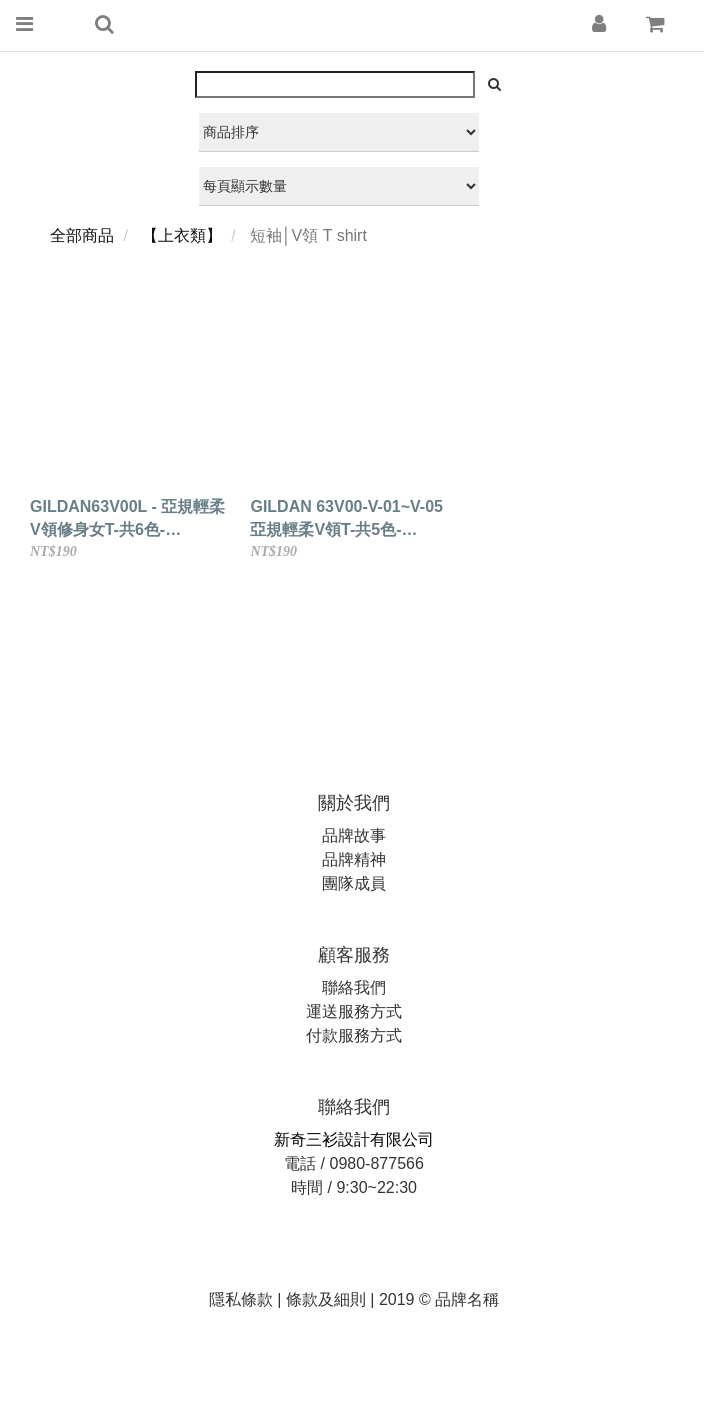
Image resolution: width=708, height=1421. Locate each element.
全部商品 (82, 235)
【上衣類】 (182, 235)
